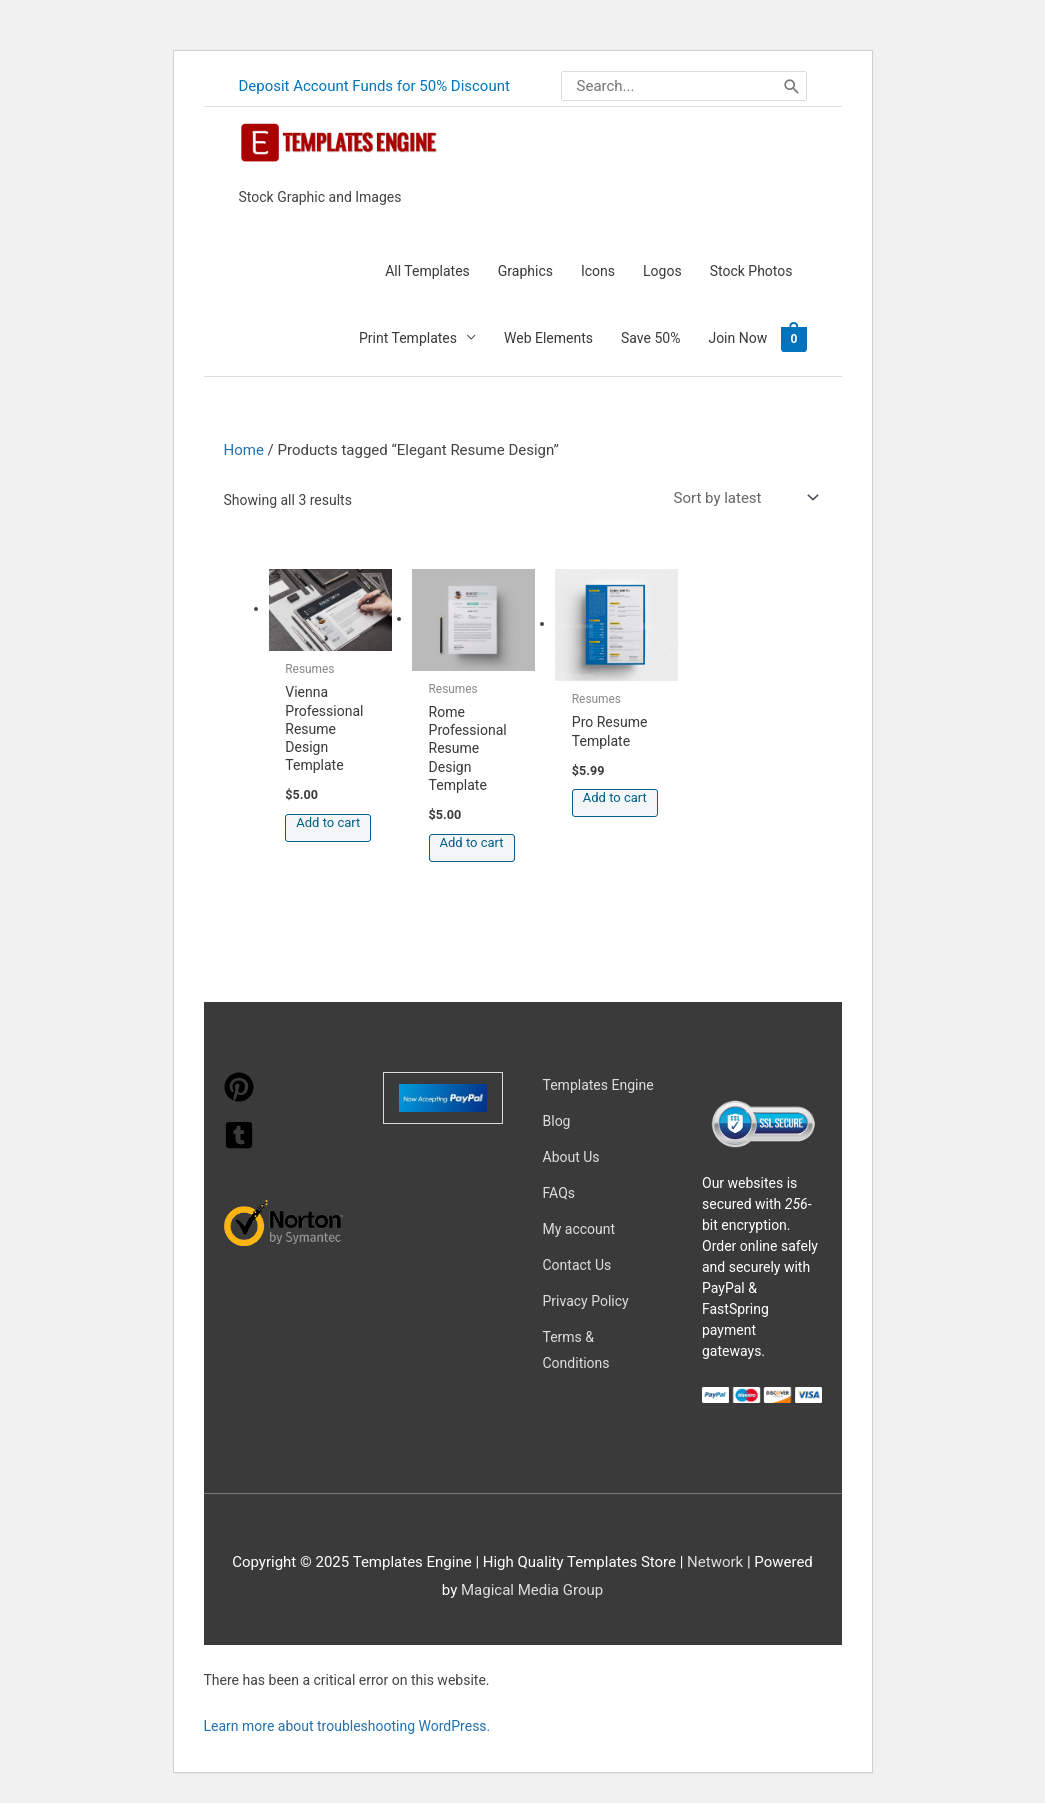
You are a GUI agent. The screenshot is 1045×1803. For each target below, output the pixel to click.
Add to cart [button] (328, 822)
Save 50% (650, 338)
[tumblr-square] (239, 1145)
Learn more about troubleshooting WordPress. (347, 1726)
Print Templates (408, 338)
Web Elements (548, 338)
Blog (557, 1121)
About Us (571, 1157)
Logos (662, 271)
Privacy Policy (586, 1301)
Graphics (525, 271)
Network (715, 1562)
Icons (598, 271)
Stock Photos (751, 271)
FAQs (559, 1193)
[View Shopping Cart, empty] (793, 338)
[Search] (792, 86)
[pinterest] (239, 1097)
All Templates (427, 271)
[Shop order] (742, 498)
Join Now (737, 338)
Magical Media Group (532, 1590)
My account (579, 1229)
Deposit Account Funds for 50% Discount (375, 86)
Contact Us (577, 1265)
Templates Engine (598, 1085)
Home (244, 450)
